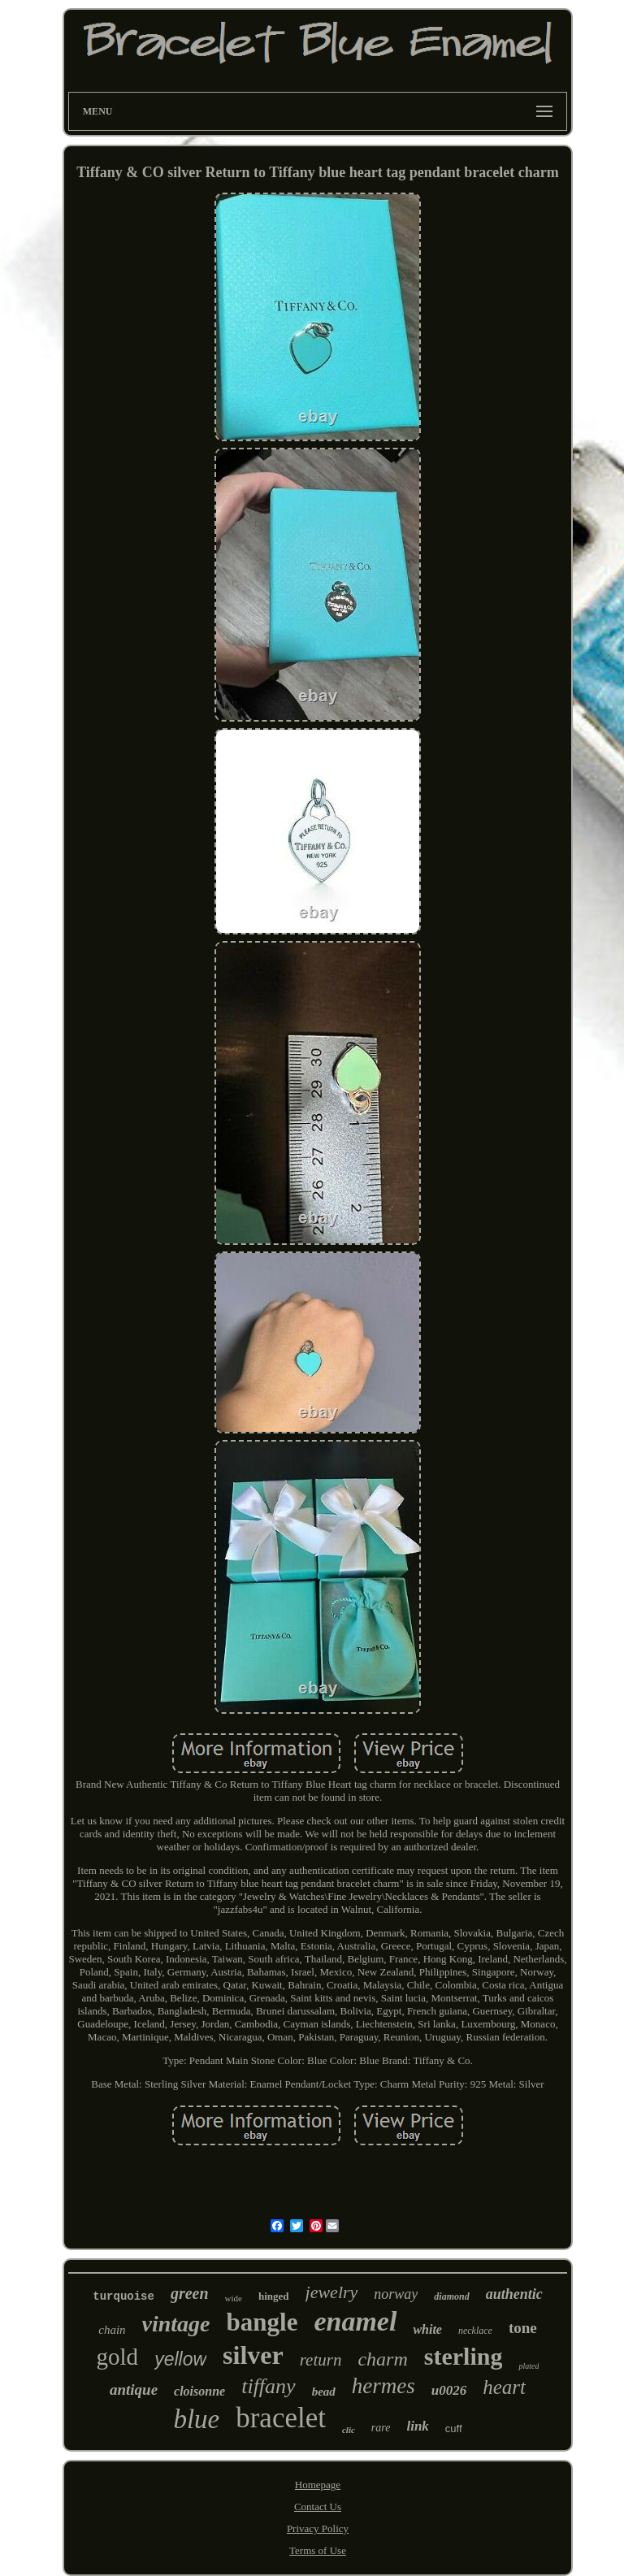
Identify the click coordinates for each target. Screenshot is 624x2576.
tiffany (268, 2386)
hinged (273, 2296)
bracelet (281, 2418)
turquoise (123, 2296)
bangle (262, 2322)
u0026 (448, 2390)
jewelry (332, 2292)
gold (118, 2357)
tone (523, 2327)
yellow (180, 2359)
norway (396, 2294)
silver (253, 2355)
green (190, 2293)
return (321, 2360)
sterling (463, 2356)
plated (528, 2365)
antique (134, 2389)
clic (348, 2430)
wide (233, 2298)
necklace (475, 2330)
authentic (514, 2294)
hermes (383, 2386)
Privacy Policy (318, 2528)
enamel (355, 2321)
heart (504, 2387)
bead (324, 2391)
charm (382, 2359)
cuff (453, 2428)
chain (111, 2329)
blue (196, 2419)
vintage (176, 2323)
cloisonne (199, 2391)
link (417, 2426)
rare (381, 2428)
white (427, 2329)
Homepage (317, 2484)
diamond (451, 2296)
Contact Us (317, 2506)
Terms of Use (317, 2550)
